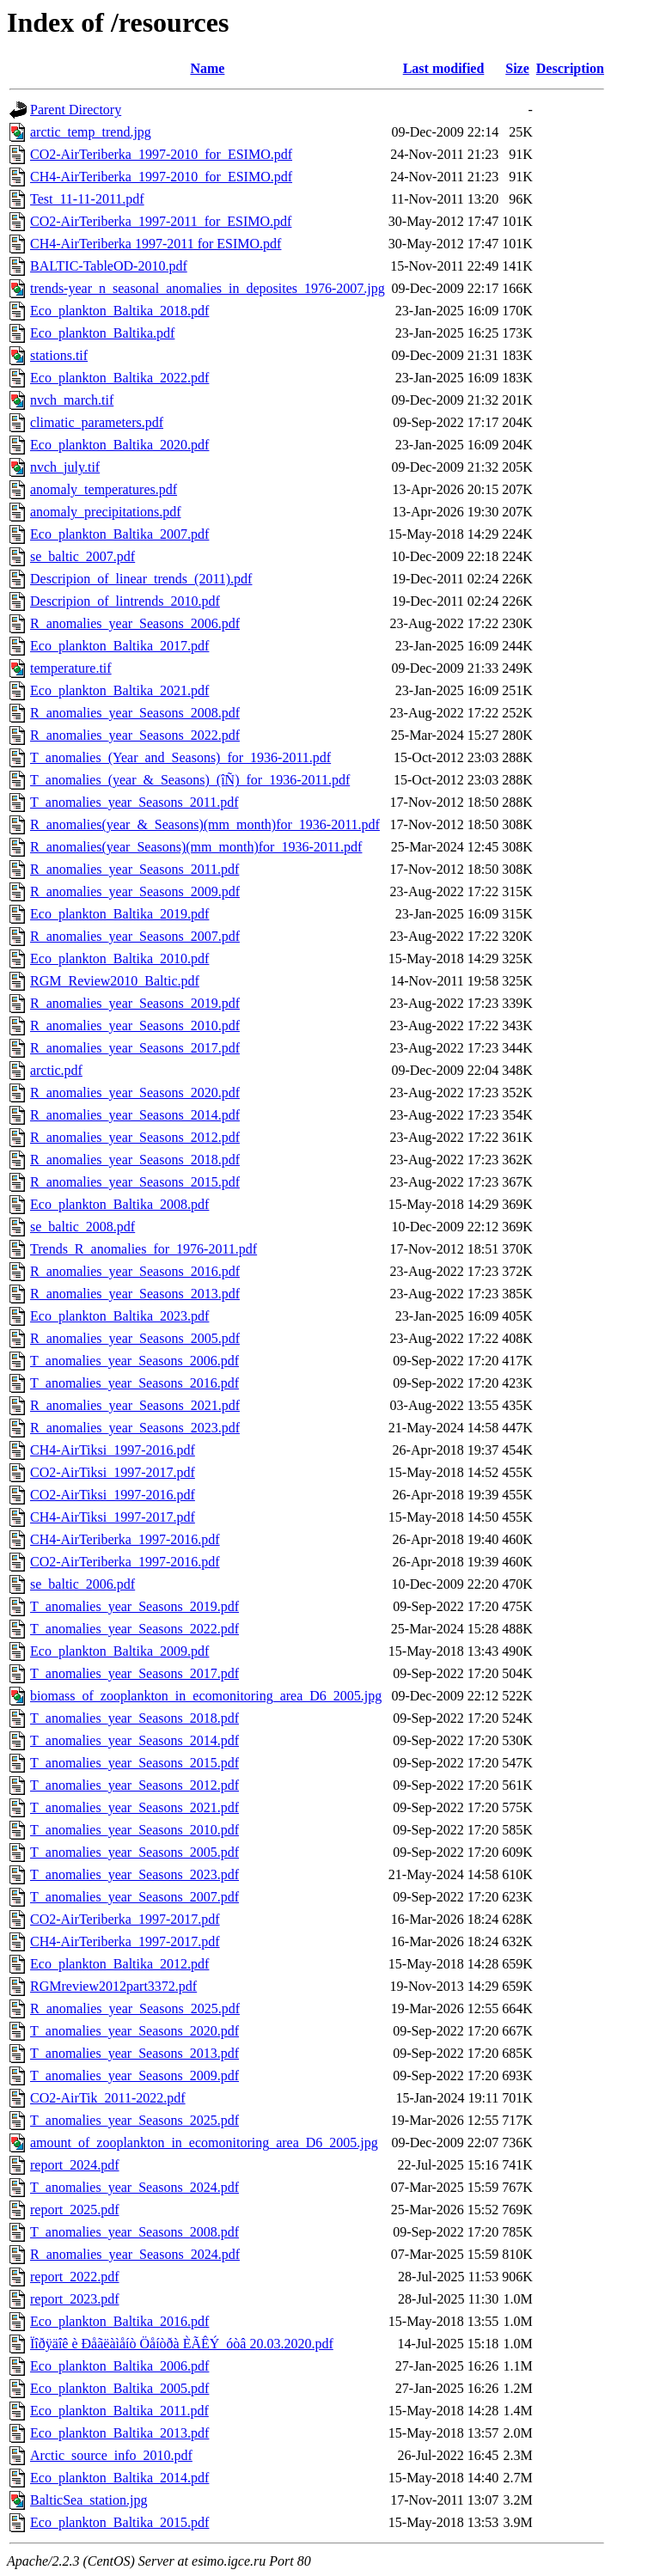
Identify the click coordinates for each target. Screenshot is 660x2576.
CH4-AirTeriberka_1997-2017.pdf (125, 1941)
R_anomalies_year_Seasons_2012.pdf (135, 1137)
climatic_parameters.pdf (96, 422)
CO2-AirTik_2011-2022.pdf (108, 2098)
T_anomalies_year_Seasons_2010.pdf (134, 1829)
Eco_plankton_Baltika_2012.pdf (119, 1963)
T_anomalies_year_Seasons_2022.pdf (134, 1628)
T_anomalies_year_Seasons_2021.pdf (134, 1807)
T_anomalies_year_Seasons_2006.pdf (134, 1360)
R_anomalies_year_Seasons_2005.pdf (135, 1338)
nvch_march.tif (71, 400)
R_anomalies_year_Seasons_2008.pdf (135, 712)
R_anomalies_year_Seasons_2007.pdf (135, 936)
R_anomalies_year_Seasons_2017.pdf (135, 1048)
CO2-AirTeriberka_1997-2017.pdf (125, 1919)
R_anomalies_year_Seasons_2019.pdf (135, 1003)
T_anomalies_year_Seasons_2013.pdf (134, 2053)
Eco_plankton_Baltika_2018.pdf (119, 310)
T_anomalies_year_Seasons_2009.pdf (134, 2075)
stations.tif (59, 355)
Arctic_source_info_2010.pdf (111, 2455)
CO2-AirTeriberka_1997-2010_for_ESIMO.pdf (161, 154)
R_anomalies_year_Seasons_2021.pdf (135, 1405)
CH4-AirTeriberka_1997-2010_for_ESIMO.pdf (161, 176)
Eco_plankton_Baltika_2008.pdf (119, 1204)
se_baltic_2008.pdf (82, 1226)
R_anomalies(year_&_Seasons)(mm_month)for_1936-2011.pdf (205, 824)
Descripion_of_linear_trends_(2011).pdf (141, 578)
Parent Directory (75, 109)
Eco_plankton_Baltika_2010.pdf (119, 958)
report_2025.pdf (74, 2209)
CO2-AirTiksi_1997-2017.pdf (112, 1472)
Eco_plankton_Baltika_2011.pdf (119, 2410)
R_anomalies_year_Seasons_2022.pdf (135, 735)
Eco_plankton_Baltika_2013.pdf (119, 2433)
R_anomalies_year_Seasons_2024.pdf (135, 2254)
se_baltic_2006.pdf (82, 1584)
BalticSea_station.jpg (88, 2500)
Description (570, 68)
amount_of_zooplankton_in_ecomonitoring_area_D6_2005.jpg (204, 2142)
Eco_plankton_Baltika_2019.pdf (119, 913)
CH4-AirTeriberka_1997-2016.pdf (125, 1539)
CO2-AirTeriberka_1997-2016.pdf (125, 1561)
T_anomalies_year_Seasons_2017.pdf (134, 1673)
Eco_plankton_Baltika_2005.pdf (119, 2388)
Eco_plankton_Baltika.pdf (102, 333)
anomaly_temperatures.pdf (103, 489)
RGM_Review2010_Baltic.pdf (114, 981)
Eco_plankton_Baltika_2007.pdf (119, 534)
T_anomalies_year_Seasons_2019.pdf (134, 1606)
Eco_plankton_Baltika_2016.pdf (119, 2321)
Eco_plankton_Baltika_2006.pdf (119, 2366)
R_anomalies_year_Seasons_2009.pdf (135, 891)
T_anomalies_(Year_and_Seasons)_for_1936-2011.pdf (180, 757)
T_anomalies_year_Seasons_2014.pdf (134, 1740)
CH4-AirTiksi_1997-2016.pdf (112, 1450)
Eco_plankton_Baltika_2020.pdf (119, 444)
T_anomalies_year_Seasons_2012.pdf (134, 1785)
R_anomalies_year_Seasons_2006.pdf (135, 623)
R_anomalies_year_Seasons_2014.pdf (135, 1115)
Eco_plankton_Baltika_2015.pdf (119, 2522)
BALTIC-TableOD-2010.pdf (108, 266)
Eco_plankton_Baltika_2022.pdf (119, 377)
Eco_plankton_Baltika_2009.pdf (119, 1651)
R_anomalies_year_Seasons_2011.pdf (134, 869)
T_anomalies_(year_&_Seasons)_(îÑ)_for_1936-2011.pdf (190, 779)
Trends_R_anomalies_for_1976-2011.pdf (143, 1249)
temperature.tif (71, 668)
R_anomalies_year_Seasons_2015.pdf (135, 1182)
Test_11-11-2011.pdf (87, 199)
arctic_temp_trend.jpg (90, 132)
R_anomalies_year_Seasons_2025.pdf (135, 2008)
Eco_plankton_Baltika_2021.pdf (119, 690)
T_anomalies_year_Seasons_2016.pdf (134, 1383)
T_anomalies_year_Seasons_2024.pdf (134, 2187)
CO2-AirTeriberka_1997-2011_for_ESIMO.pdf (160, 221)
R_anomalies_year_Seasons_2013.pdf (135, 1293)
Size (517, 68)
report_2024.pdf (74, 2165)
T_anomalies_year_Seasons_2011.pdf (134, 802)
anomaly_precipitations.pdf (105, 511)
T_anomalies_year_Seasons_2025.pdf (134, 2120)
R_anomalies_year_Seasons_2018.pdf (135, 1159)
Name (207, 68)
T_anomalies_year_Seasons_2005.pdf (134, 1852)
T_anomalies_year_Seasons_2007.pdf (134, 1896)
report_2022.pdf (74, 2276)
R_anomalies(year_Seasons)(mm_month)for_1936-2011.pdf (196, 846)
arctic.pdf (56, 1070)
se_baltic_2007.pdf (82, 556)
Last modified (444, 68)
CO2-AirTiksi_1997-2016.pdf (112, 1494)
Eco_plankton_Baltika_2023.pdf (119, 1316)
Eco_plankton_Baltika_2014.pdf (119, 2477)
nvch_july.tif (65, 467)
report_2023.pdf (74, 2299)
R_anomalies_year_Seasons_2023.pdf (135, 1427)
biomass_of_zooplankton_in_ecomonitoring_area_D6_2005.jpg (206, 1695)
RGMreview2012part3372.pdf (113, 1986)
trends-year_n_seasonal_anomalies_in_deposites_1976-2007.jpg (207, 288)
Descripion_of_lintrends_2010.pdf (125, 601)
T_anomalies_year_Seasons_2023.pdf (134, 1874)
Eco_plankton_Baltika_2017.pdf (119, 645)
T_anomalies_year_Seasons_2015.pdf (134, 1762)
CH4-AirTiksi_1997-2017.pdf (112, 1517)
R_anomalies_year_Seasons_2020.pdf (135, 1092)
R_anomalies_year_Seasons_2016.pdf (135, 1271)
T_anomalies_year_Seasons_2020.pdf (134, 2031)
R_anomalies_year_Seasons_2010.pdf (135, 1025)
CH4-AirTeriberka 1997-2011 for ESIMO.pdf (155, 243)
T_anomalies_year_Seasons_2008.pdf (134, 2232)
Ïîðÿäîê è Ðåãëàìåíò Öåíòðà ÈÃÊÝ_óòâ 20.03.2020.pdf (181, 2343)
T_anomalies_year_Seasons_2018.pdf (134, 1718)
